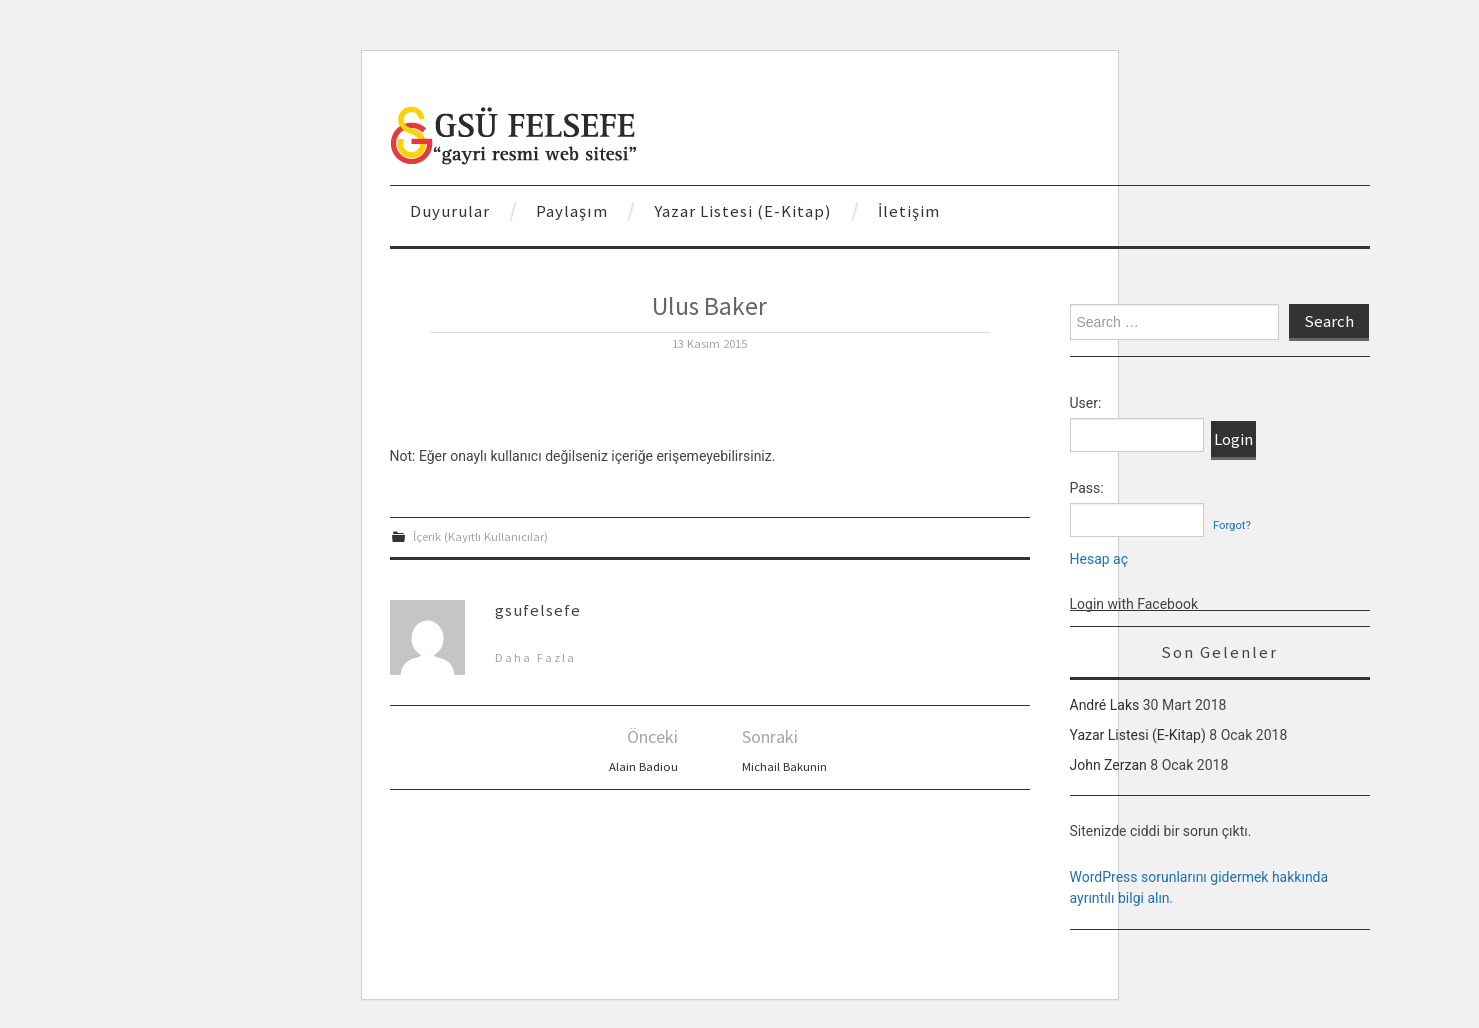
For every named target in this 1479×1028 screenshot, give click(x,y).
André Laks (1105, 705)
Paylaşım (572, 211)
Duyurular (450, 211)
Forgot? (1232, 525)
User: (1086, 403)
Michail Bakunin (784, 766)
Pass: (1087, 488)
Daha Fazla (535, 657)
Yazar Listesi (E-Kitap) (743, 211)
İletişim (909, 211)
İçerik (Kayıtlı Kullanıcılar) (480, 536)
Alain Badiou (643, 766)
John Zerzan (1108, 765)
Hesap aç (1099, 559)
